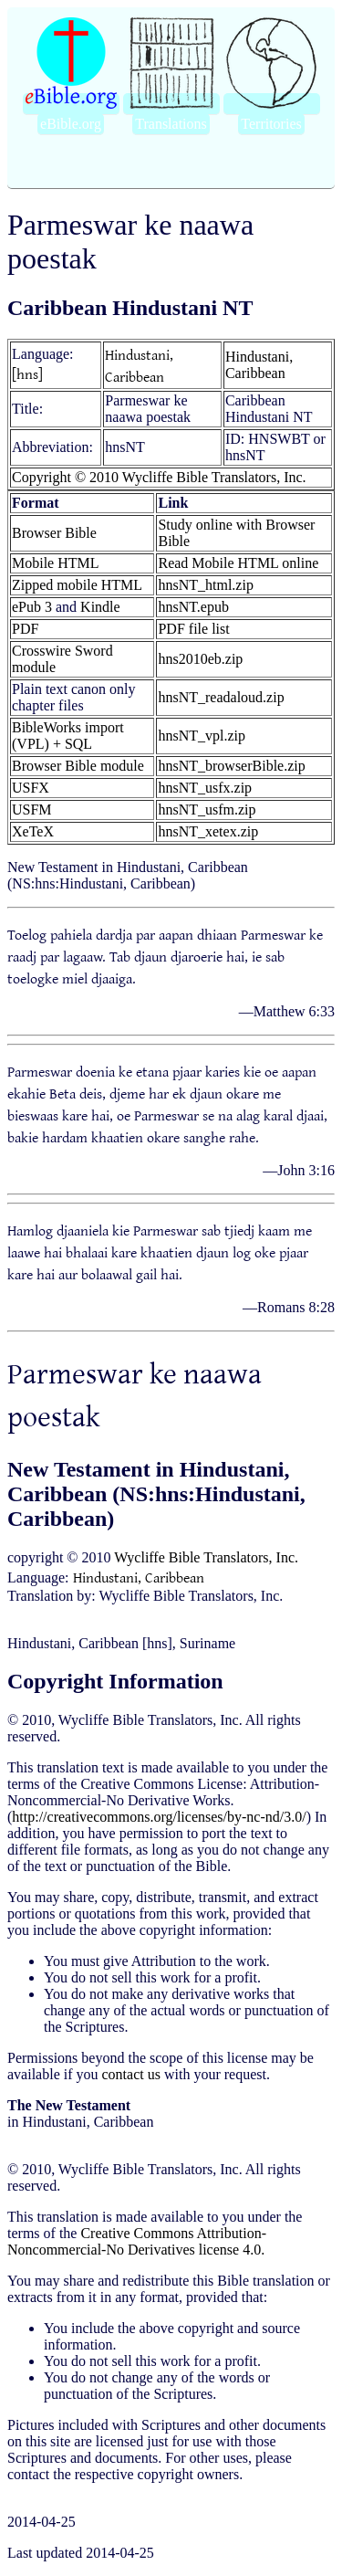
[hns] (27, 373)
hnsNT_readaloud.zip (221, 697)
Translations (171, 123)
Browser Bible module (78, 765)
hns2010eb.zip (200, 659)
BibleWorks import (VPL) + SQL (68, 736)
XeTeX (33, 831)
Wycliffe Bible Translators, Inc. (206, 1557)
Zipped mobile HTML (77, 585)
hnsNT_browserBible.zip (231, 765)
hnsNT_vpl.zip (201, 735)
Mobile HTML (55, 563)
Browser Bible (54, 533)
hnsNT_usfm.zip (206, 809)
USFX (30, 787)
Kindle (100, 607)
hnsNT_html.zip (205, 585)
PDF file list (193, 628)
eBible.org (70, 123)
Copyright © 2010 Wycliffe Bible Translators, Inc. (159, 477)
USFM (32, 809)
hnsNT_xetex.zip (208, 831)
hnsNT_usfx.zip (205, 787)
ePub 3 (32, 607)
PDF (25, 628)
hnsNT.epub (193, 607)
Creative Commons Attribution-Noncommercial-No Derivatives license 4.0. (136, 2241)
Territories (271, 123)
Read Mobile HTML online (238, 563)
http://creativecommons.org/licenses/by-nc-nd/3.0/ (159, 1816)
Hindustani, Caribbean (139, 365)
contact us (131, 2074)
